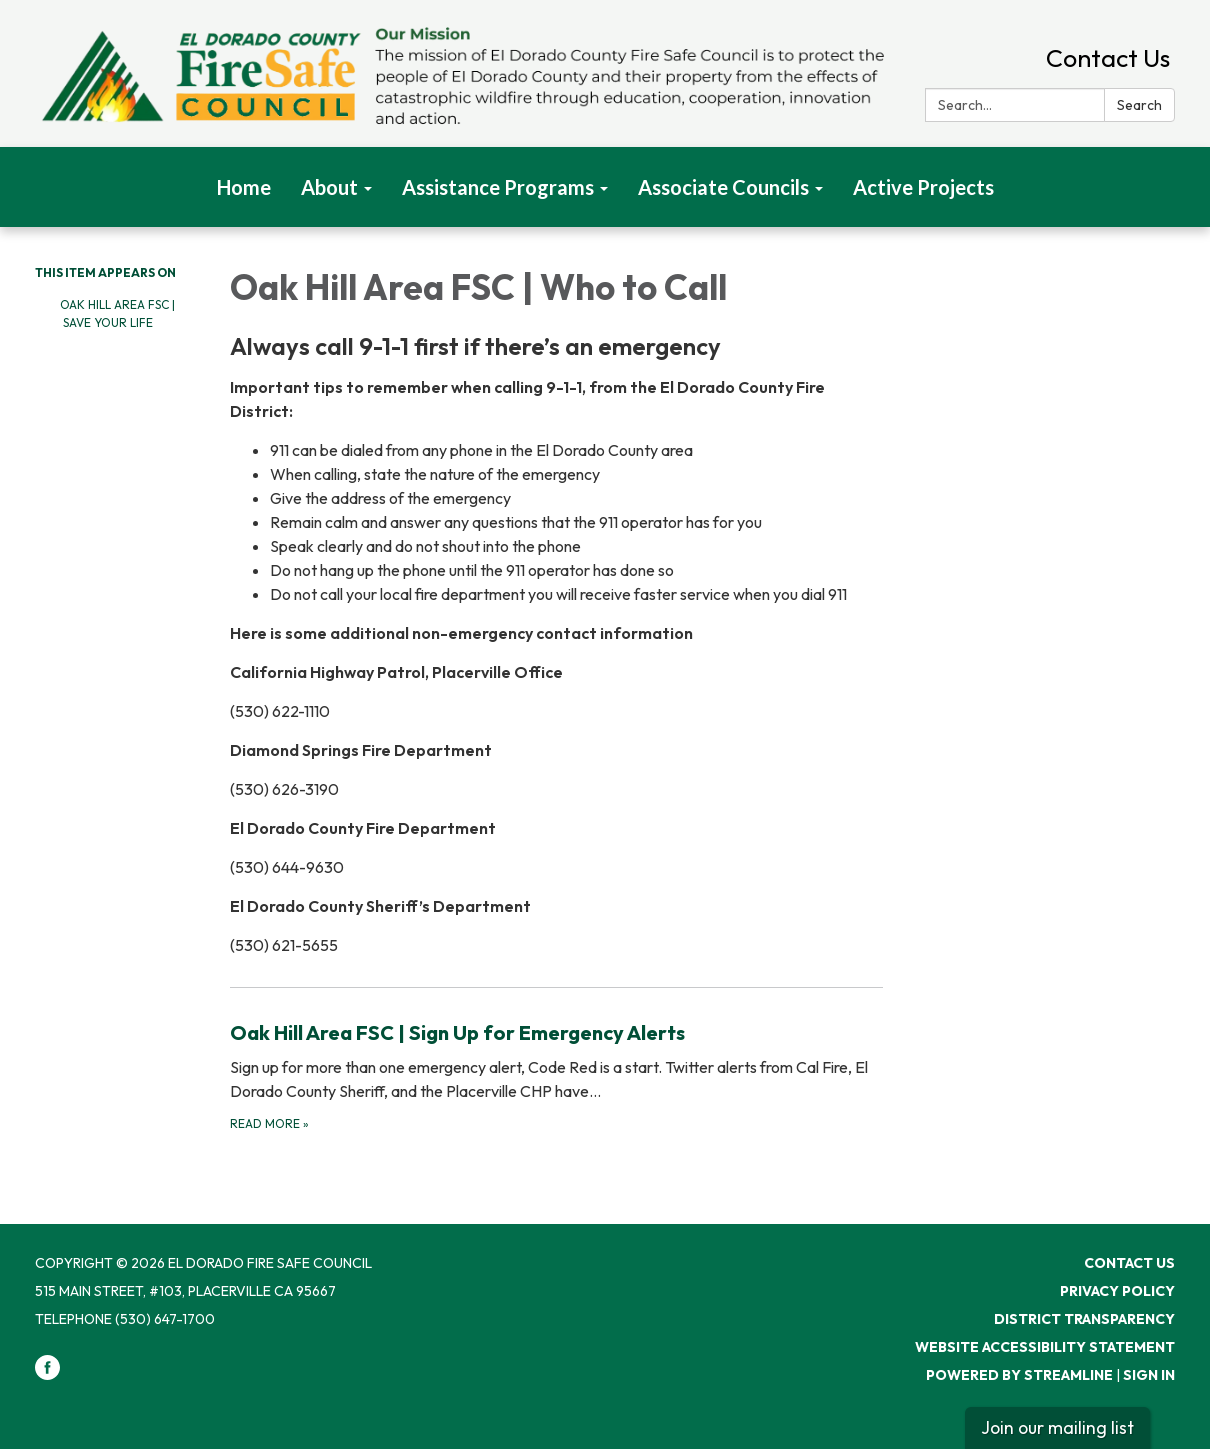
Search (1139, 105)
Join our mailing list (1057, 1427)
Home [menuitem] (244, 187)
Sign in (1149, 1375)
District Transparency (1084, 1319)
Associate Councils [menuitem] (723, 187)
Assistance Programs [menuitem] (498, 187)
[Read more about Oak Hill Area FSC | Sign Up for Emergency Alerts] (556, 1075)
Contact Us (1108, 58)
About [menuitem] (329, 187)
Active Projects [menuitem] (923, 187)
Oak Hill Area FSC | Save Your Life (117, 313)
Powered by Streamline (1019, 1375)
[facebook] (47, 1375)
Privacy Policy (1117, 1291)
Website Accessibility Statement (1045, 1347)
